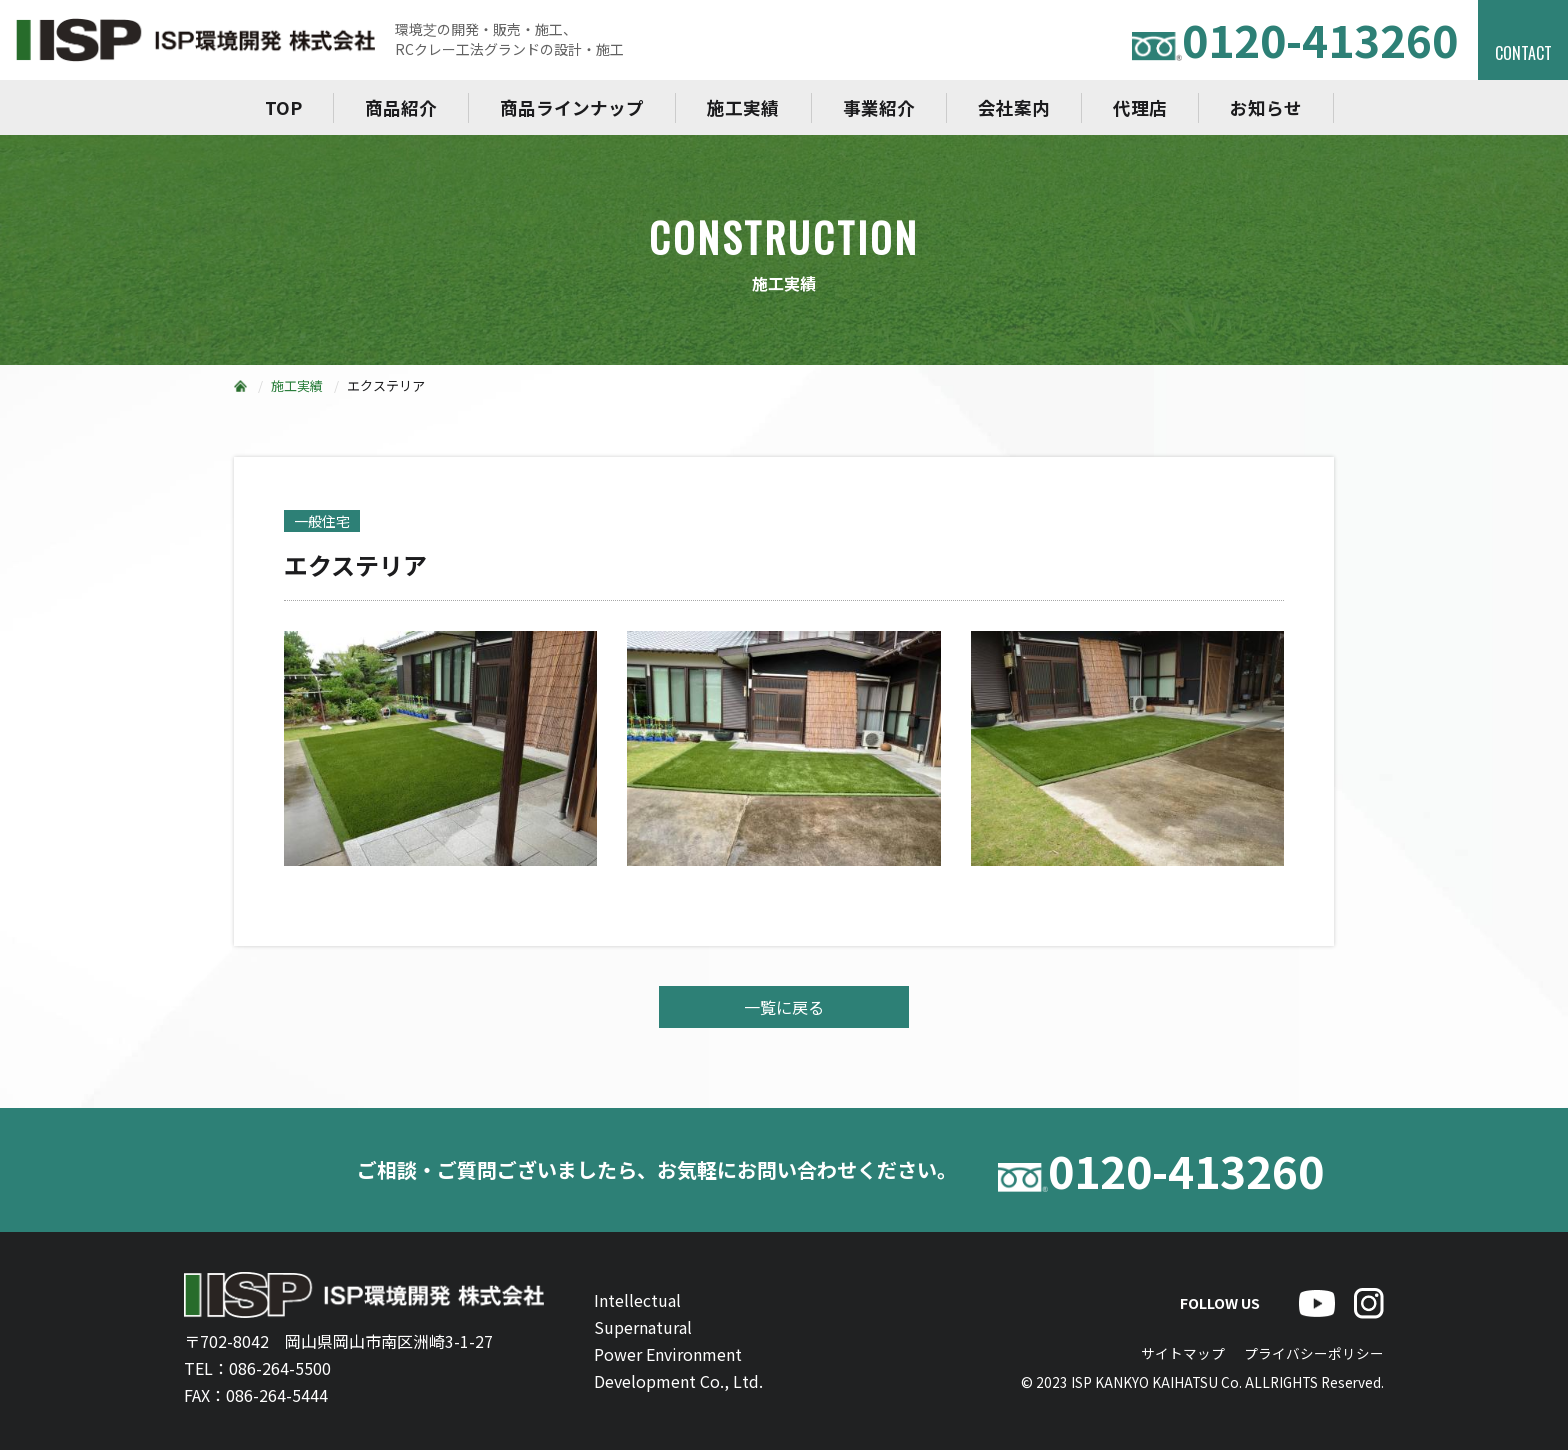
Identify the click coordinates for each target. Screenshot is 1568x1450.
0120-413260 (1295, 39)
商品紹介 (401, 107)
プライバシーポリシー (1314, 1353)
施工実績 (743, 107)
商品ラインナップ (572, 107)
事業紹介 (879, 107)
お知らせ (1266, 107)
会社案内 (1014, 107)
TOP (283, 107)
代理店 (1140, 107)
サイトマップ (1183, 1353)
